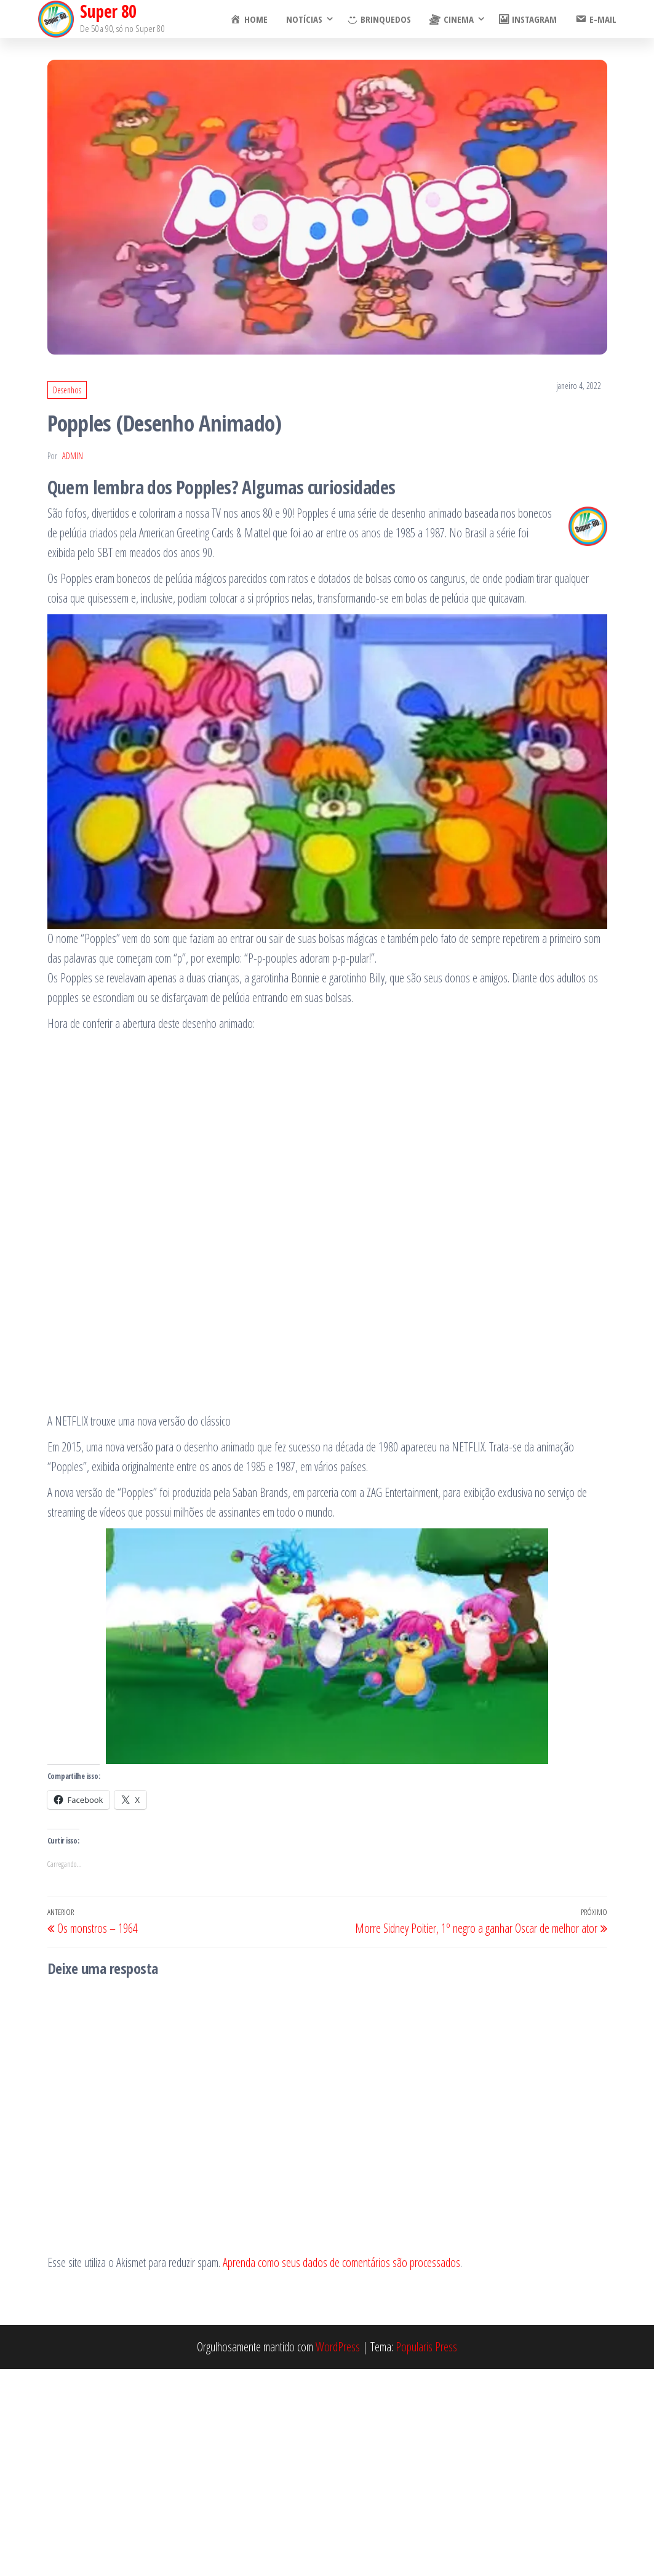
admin (72, 456)
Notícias (304, 19)
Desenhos (67, 390)
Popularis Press (426, 2346)
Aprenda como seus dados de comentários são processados (341, 2262)
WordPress (338, 2346)
